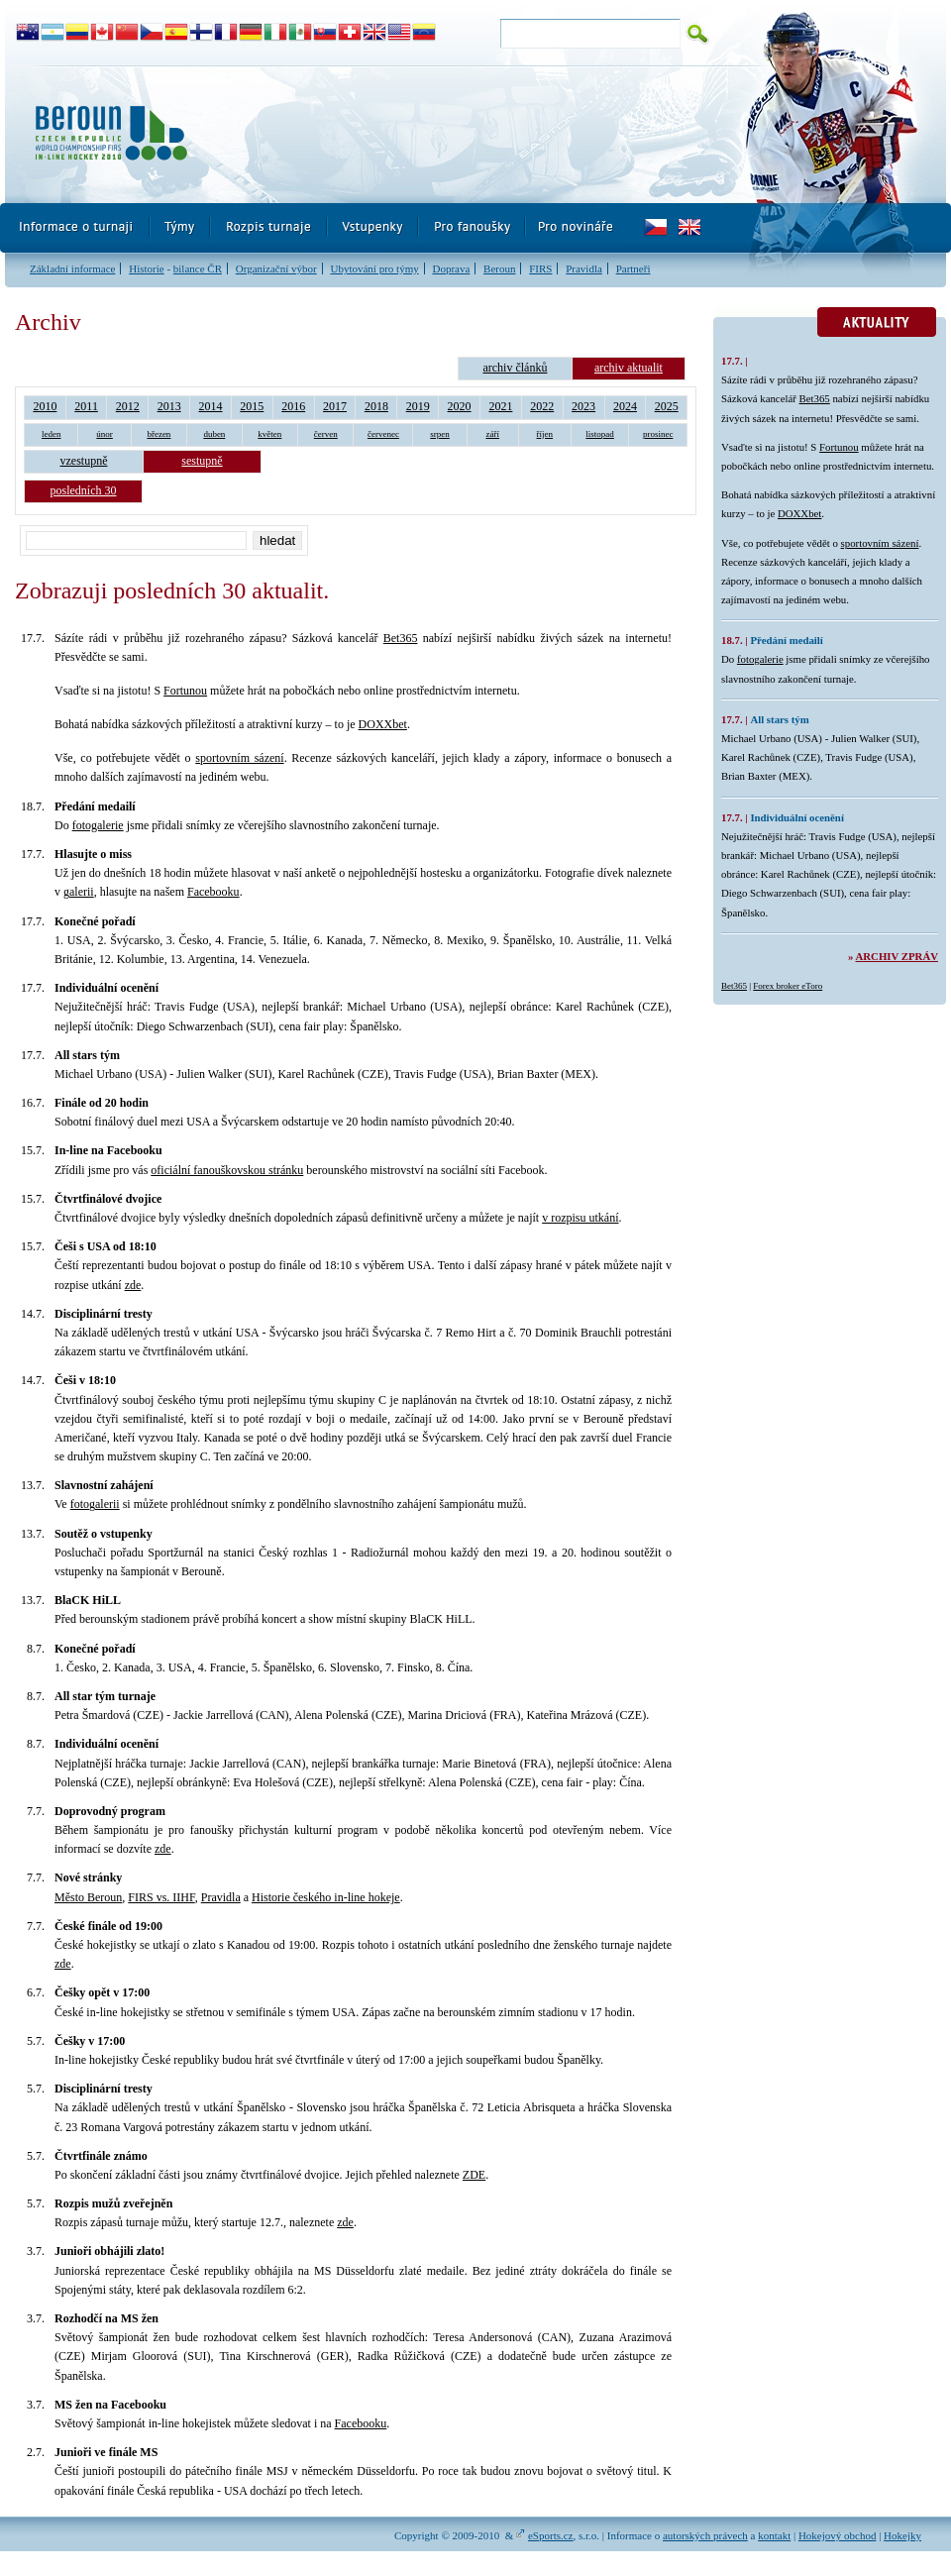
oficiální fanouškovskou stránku (227, 1170)
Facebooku (213, 892)
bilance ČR (197, 268)
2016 (293, 406)
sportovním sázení (239, 758)
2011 (86, 406)
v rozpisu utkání (580, 1218)
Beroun (499, 268)
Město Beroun (88, 1897)
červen (326, 434)
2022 (542, 406)
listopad (599, 434)
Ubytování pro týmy (374, 268)
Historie (146, 268)
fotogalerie (98, 825)
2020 (460, 406)
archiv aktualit (628, 368)
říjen (545, 434)
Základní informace (72, 268)
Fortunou (185, 691)
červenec (383, 434)
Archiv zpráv (897, 956)
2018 (376, 406)
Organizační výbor (276, 268)
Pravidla (584, 268)
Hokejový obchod (837, 2535)
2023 (583, 406)
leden (51, 434)
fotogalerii (95, 1504)
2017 (335, 406)
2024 (625, 406)
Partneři (633, 268)
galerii (78, 892)
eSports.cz (551, 2535)
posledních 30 (84, 490)
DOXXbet (383, 724)
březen (158, 434)
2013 (169, 406)
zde (133, 1285)
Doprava (451, 268)
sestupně (201, 461)
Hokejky (902, 2535)
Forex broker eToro (787, 986)
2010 (44, 406)
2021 (500, 406)
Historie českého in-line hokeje (326, 1897)
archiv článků (514, 368)
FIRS (540, 268)
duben (214, 434)
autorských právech (705, 2535)
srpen (440, 434)
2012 (128, 406)
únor (104, 434)
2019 (418, 406)
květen (269, 434)
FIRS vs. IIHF (161, 1897)
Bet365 (400, 638)
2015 (252, 406)
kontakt (774, 2535)
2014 (211, 406)
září (493, 434)
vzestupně (84, 461)
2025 (667, 406)
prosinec (658, 434)
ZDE (474, 2175)
